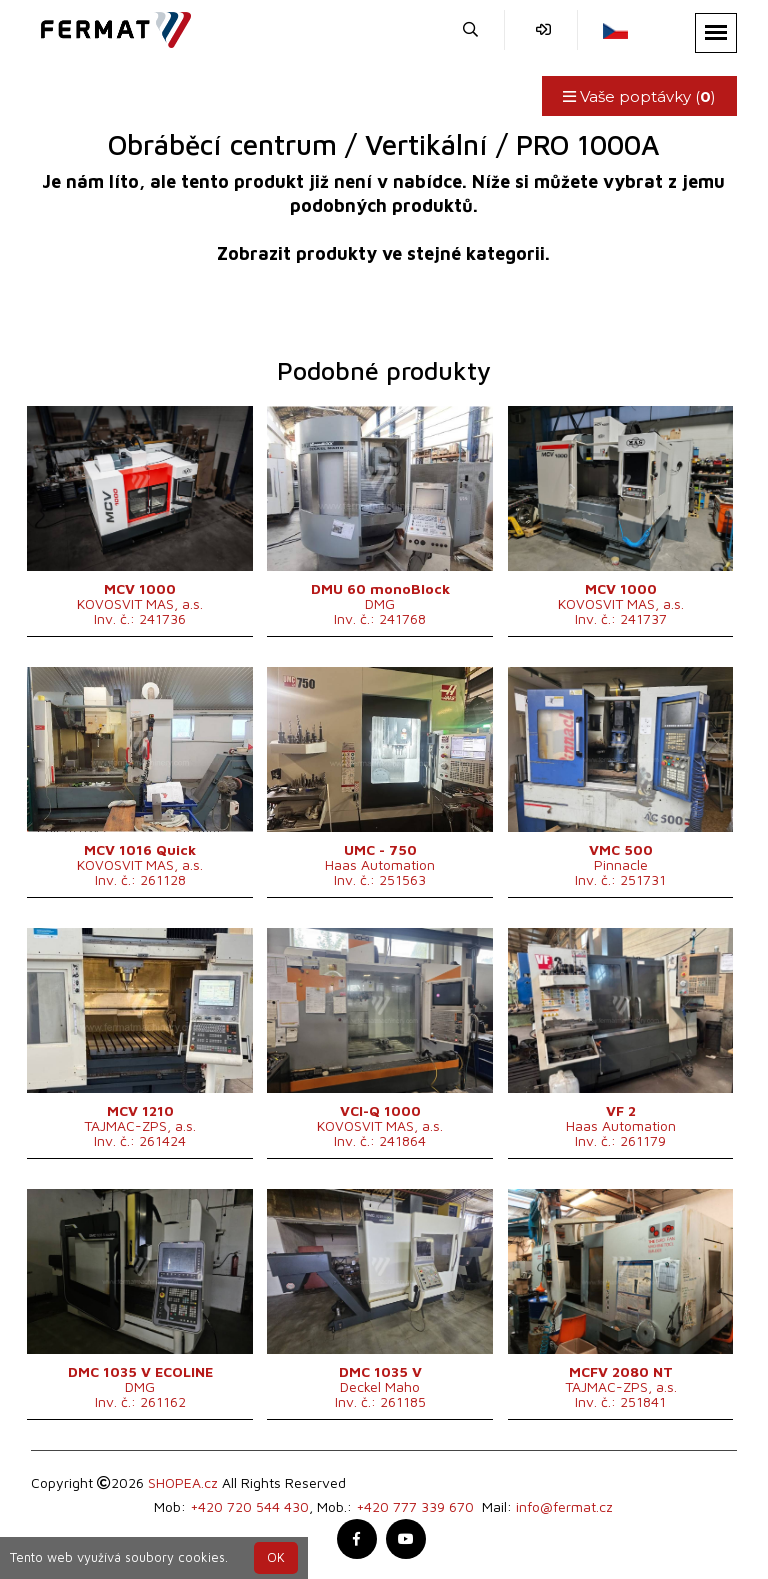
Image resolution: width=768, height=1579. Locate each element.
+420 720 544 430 (249, 1506)
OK (276, 1557)
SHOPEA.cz (183, 1482)
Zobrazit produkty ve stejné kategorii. (383, 253)
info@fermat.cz (564, 1506)
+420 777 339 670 (415, 1506)
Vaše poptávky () (639, 96)
